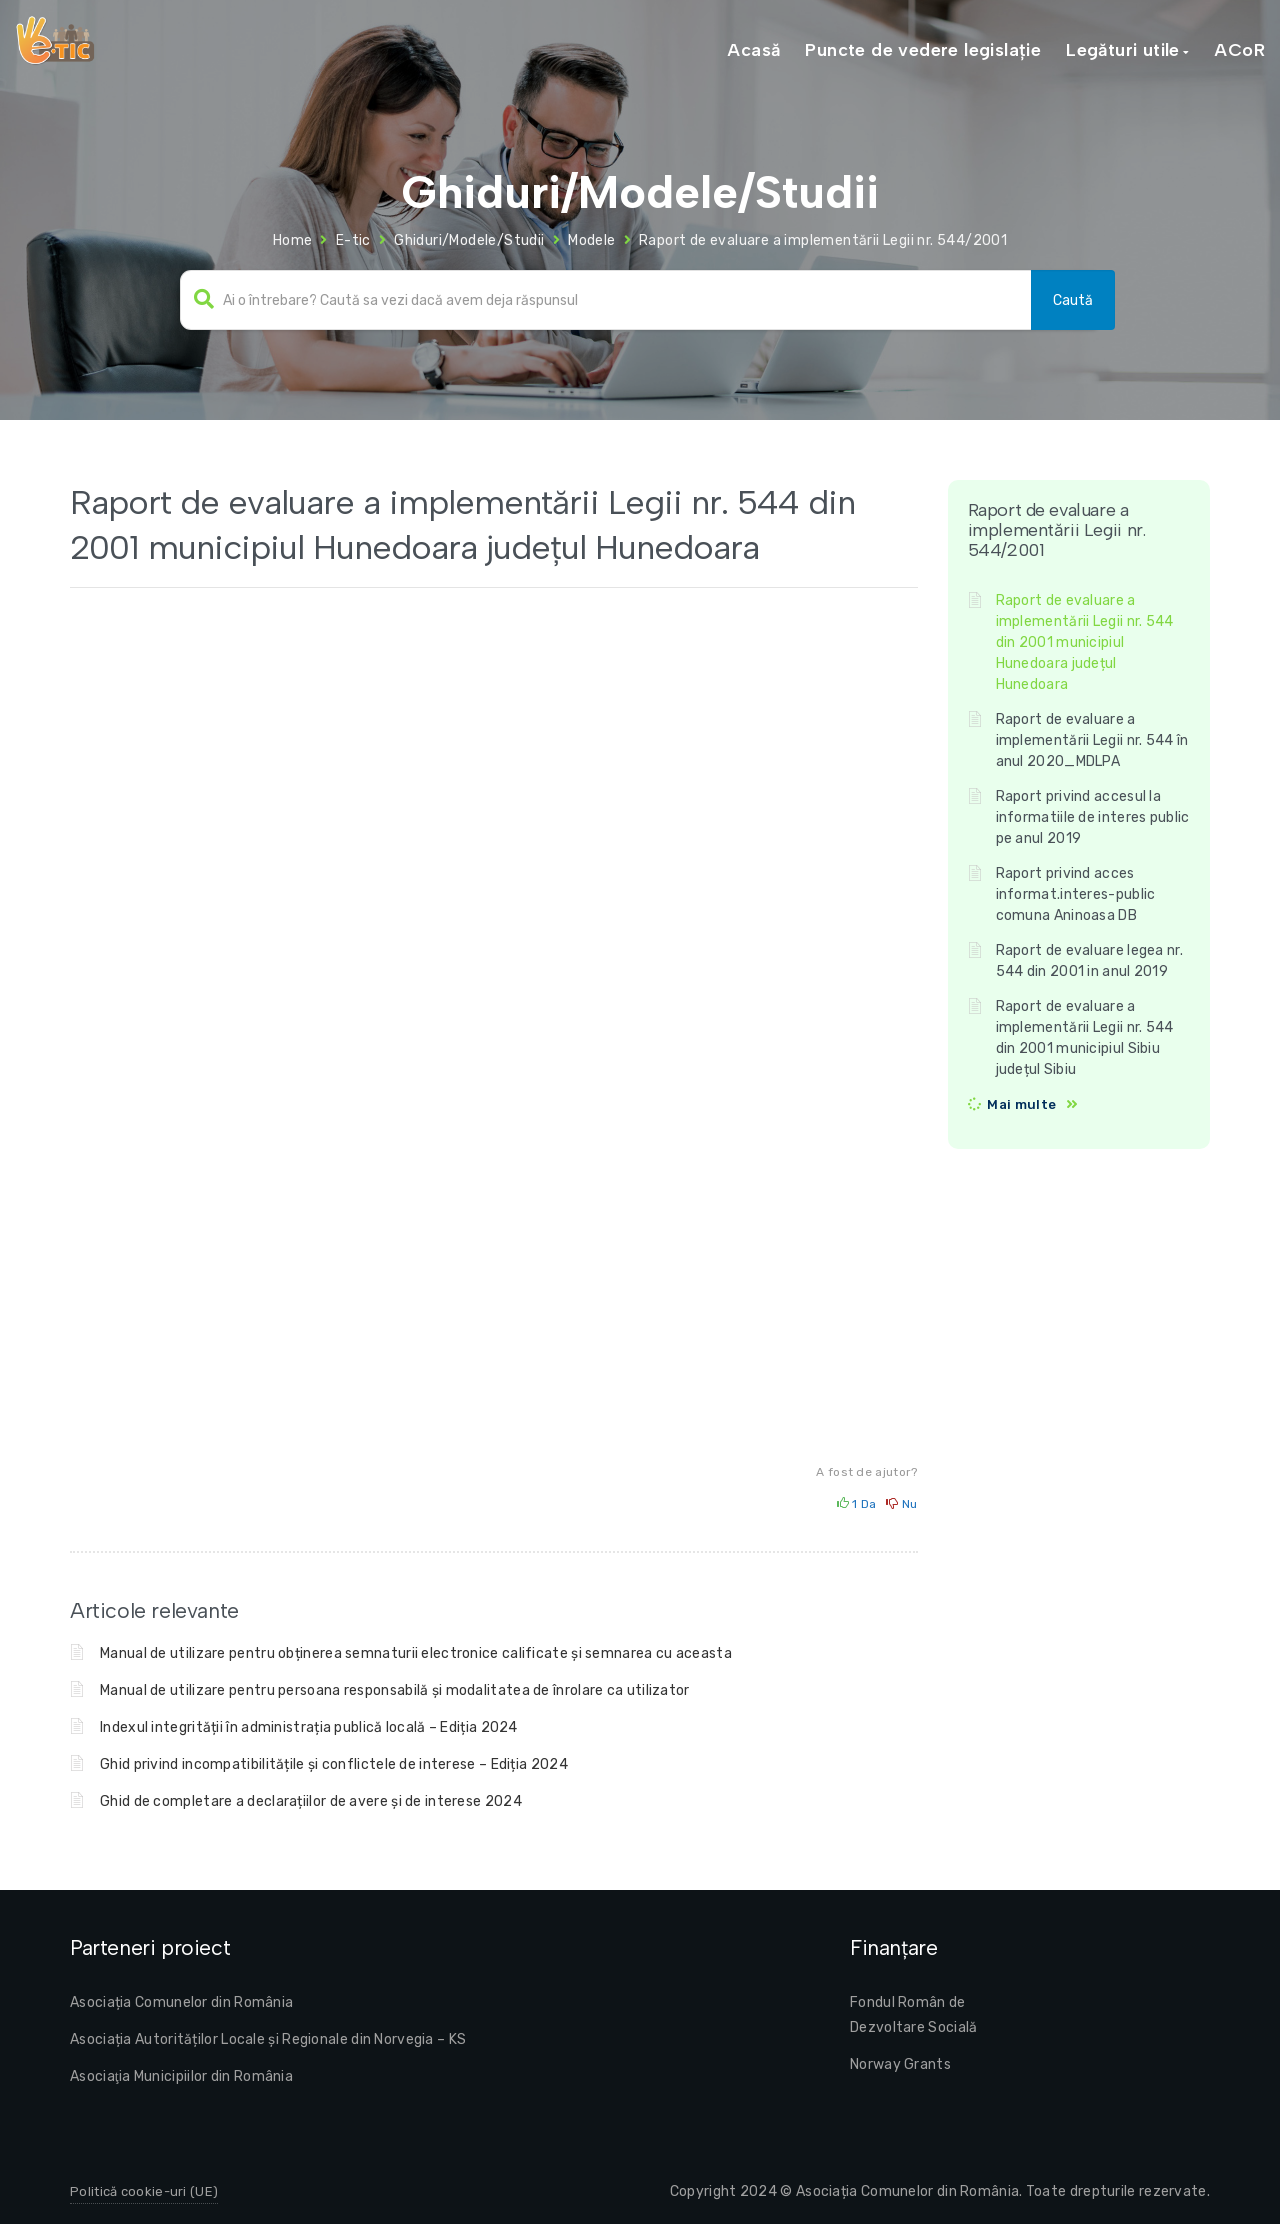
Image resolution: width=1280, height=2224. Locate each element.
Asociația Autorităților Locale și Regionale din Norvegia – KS (268, 2039)
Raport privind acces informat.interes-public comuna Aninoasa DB (1076, 894)
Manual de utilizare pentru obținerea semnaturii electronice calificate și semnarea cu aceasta (416, 1653)
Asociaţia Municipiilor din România (181, 2076)
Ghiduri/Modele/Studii (469, 240)
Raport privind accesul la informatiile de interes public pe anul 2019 (1093, 817)
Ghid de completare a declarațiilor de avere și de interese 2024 (311, 1801)
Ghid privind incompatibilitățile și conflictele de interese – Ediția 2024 (334, 1764)
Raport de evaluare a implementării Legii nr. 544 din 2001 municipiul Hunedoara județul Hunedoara (1085, 642)
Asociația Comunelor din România (181, 2002)
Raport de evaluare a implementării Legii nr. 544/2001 (823, 240)
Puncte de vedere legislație (923, 50)
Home (293, 240)
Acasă (753, 50)
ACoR (1239, 50)
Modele (591, 240)
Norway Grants (900, 2064)
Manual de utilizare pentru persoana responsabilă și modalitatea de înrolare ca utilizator (395, 1690)
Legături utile (1123, 50)
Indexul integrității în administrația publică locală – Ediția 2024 (309, 1727)
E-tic (353, 240)
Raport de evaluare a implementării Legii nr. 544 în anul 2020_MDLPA (1092, 740)
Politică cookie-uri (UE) (144, 2191)
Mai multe (1021, 1104)
